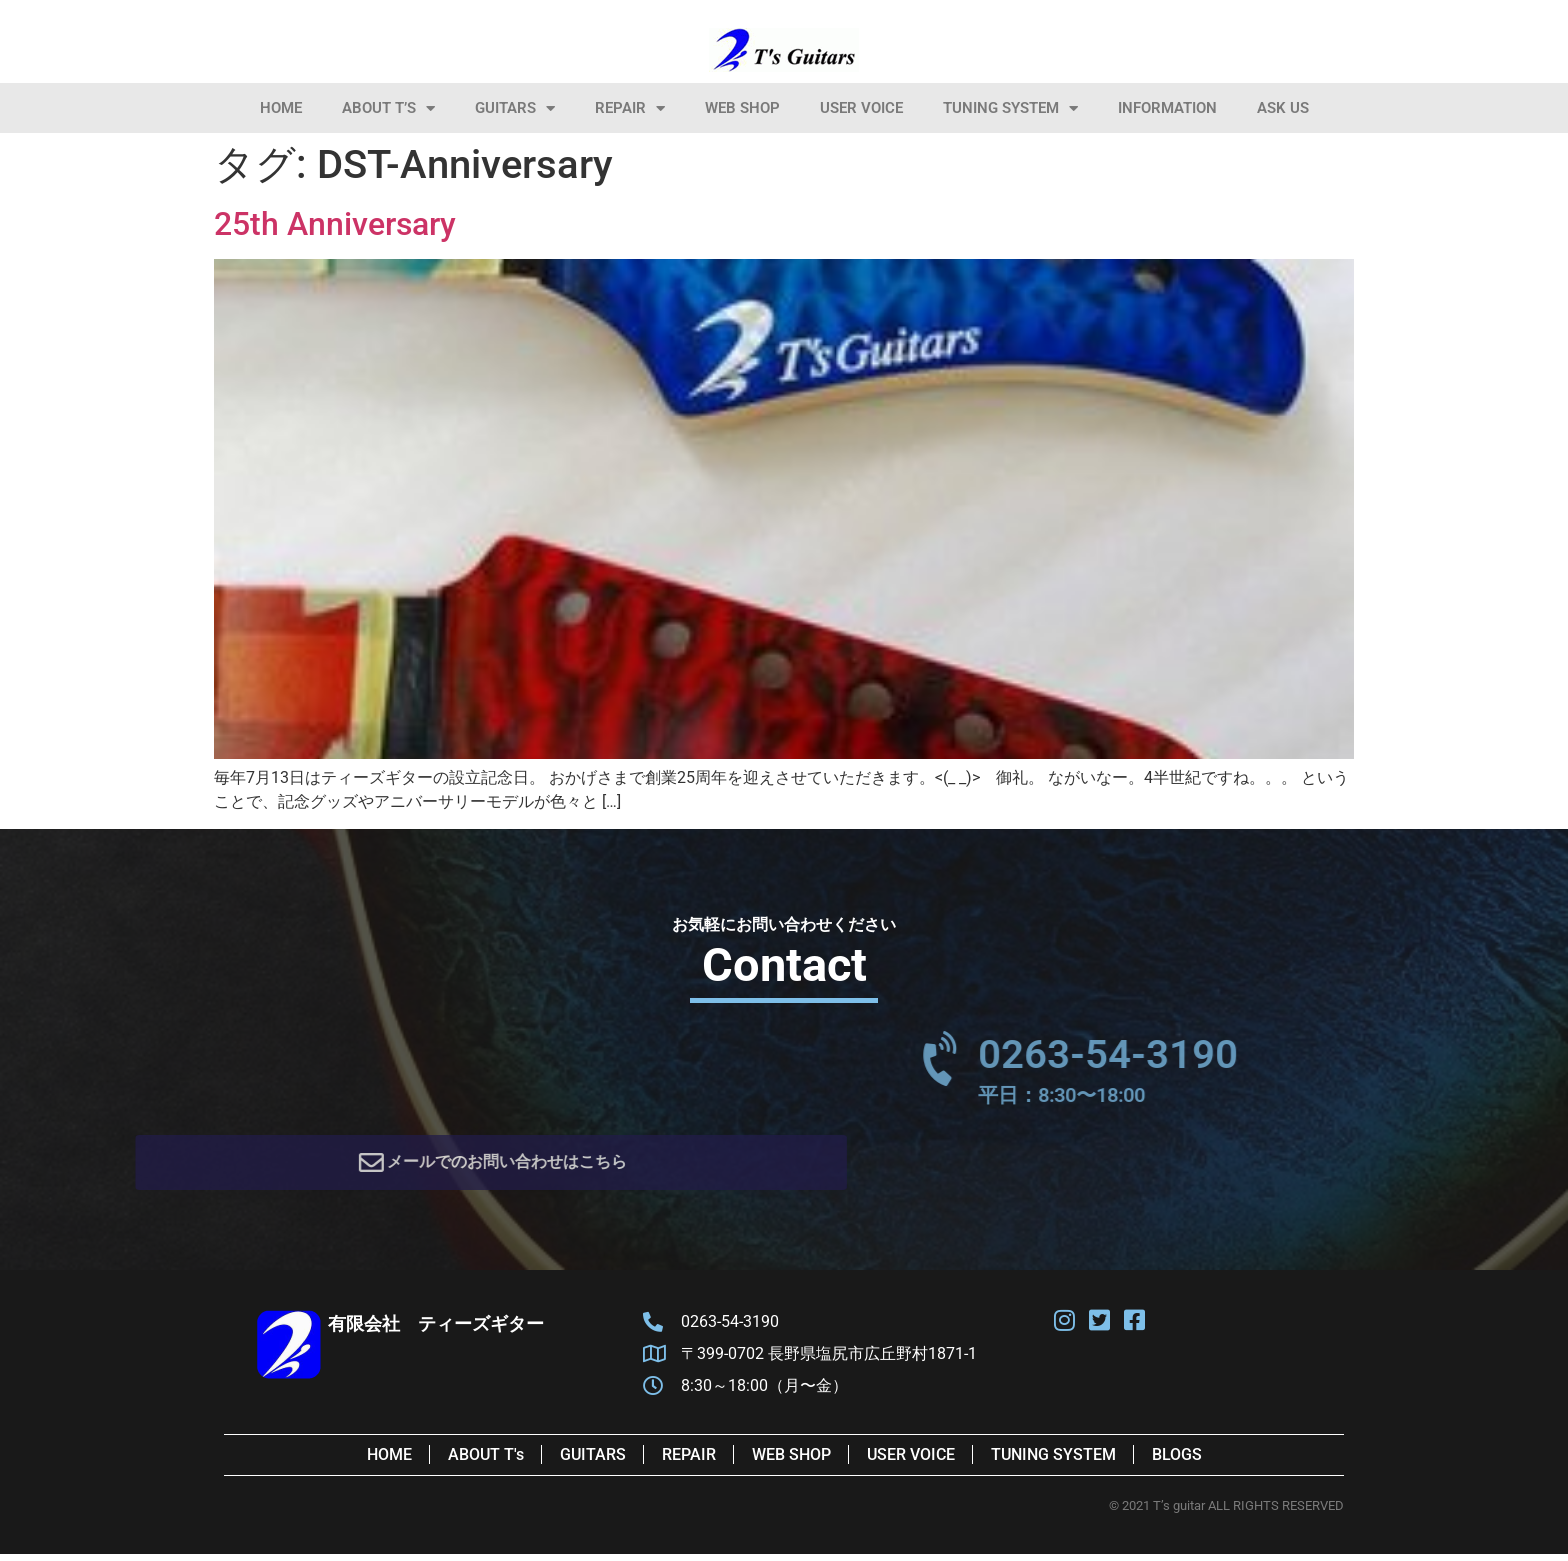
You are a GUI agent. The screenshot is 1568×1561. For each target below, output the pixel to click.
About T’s (388, 108)
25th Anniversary (335, 224)
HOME (281, 108)
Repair (630, 108)
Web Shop (742, 108)
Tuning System (1010, 108)
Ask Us (1283, 108)
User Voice (861, 108)
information (1167, 108)
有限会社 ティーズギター (436, 1330)
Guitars (515, 108)
